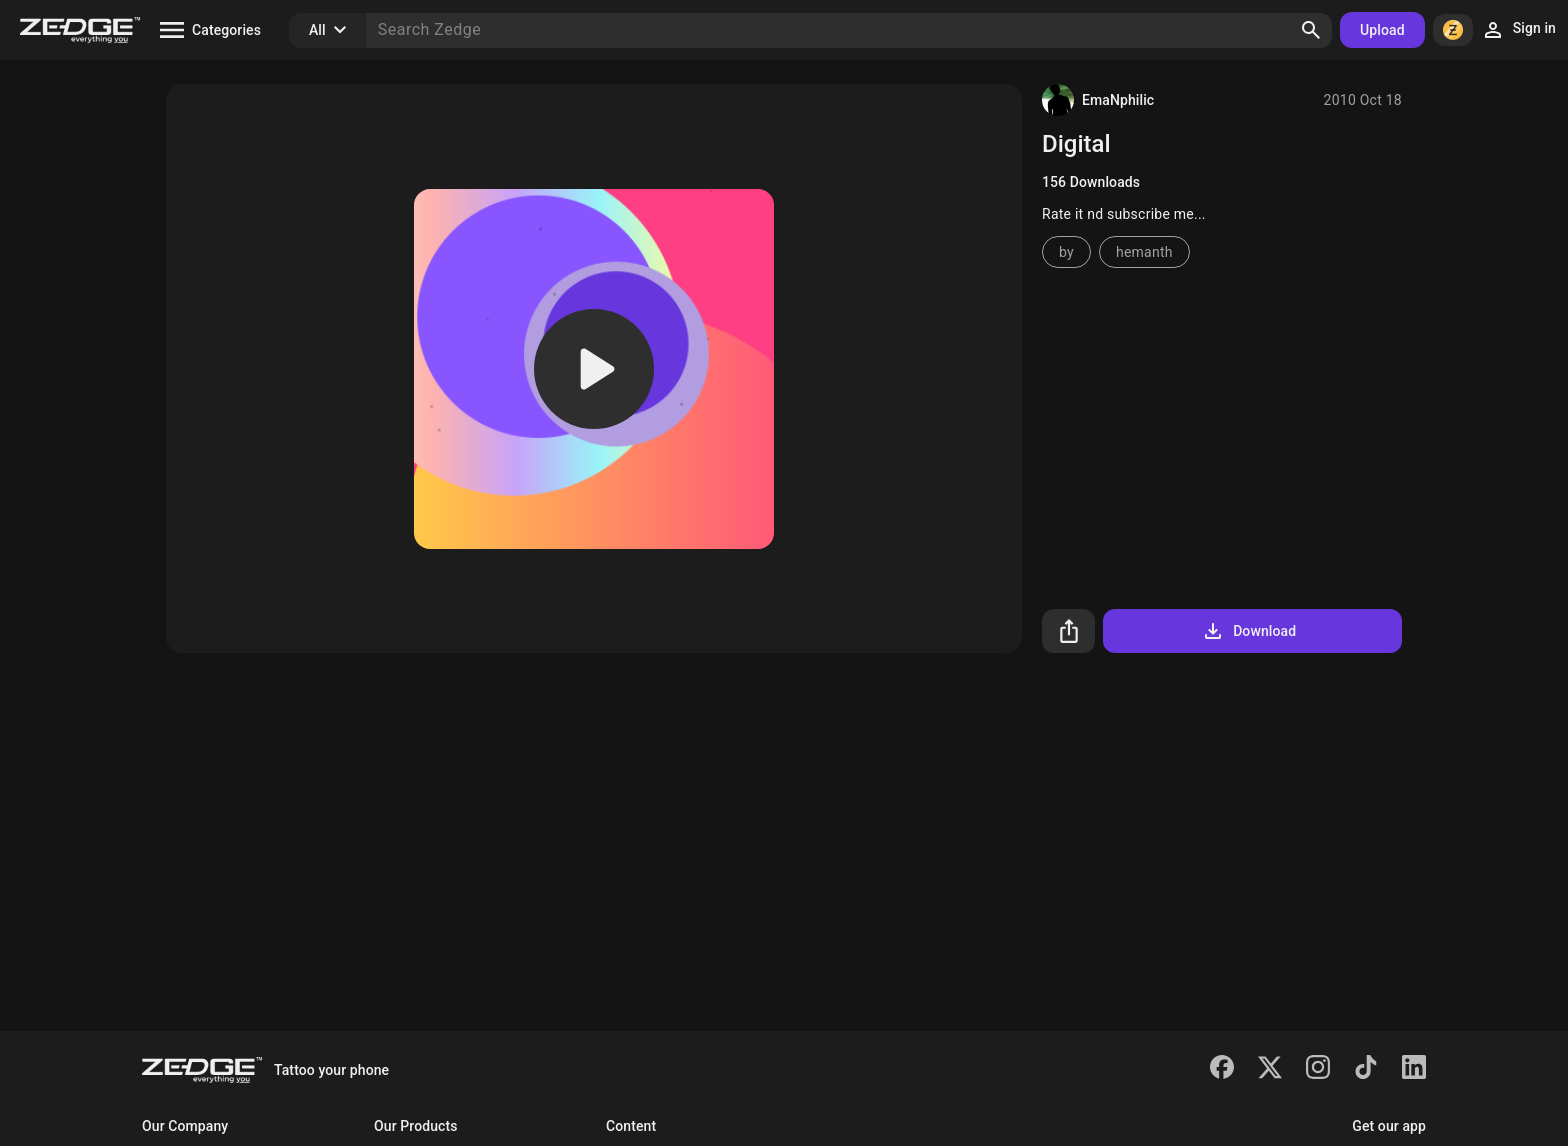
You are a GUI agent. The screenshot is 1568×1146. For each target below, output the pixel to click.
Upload (1382, 30)
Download (1248, 631)
